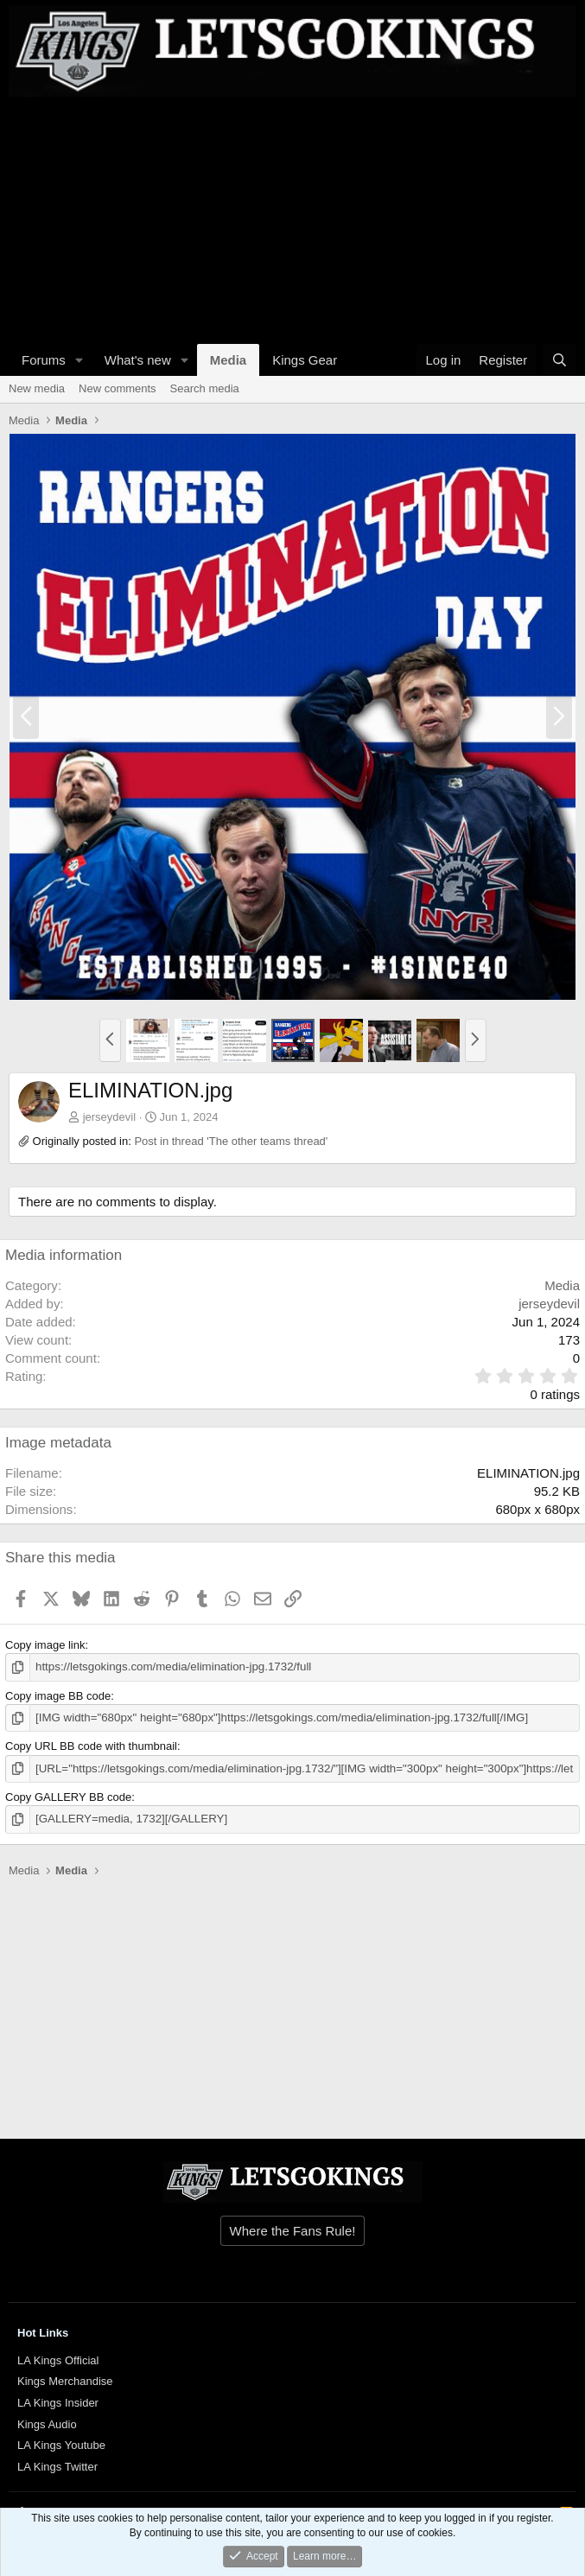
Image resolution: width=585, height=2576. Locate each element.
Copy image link (45, 1644)
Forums (44, 360)
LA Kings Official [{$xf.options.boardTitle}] (58, 2358)
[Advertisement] (288, 218)
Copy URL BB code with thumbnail (91, 1746)
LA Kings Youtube (61, 2443)
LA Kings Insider (58, 2401)
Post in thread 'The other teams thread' (230, 1141)
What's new (138, 360)
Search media (204, 388)
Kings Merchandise (65, 2379)
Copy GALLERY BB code (68, 1796)
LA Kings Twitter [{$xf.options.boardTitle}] (57, 2464)
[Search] (559, 360)
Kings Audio (47, 2422)
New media (37, 388)
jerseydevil (109, 1116)
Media (228, 360)
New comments (117, 388)
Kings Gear (304, 360)
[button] (79, 360)
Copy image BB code (58, 1695)
